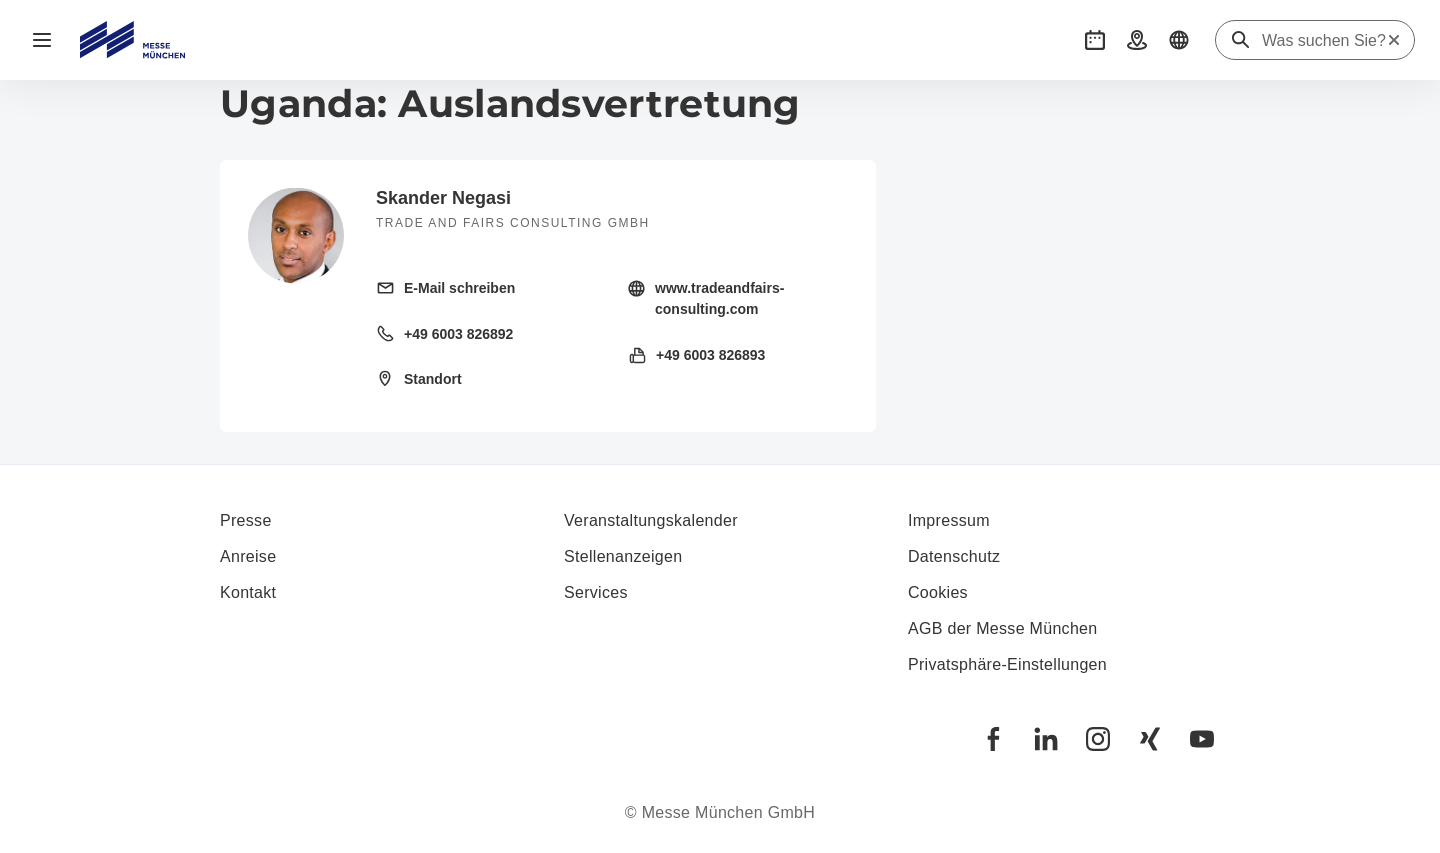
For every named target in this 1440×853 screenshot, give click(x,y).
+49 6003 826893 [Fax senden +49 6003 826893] (710, 355)
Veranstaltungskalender (651, 520)
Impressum (949, 520)
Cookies (938, 592)
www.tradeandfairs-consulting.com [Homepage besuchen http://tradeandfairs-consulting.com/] (719, 298)
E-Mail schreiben (459, 288)
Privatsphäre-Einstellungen (1007, 664)
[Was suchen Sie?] (1324, 41)
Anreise (248, 556)
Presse (246, 520)
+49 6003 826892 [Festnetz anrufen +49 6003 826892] (458, 334)
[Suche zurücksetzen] (1394, 40)
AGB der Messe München (1003, 628)
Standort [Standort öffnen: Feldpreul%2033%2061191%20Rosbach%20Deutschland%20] (433, 379)
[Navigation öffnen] (42, 40)
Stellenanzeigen (623, 556)
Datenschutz (954, 556)
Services (596, 592)
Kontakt (248, 592)
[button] (1095, 40)
